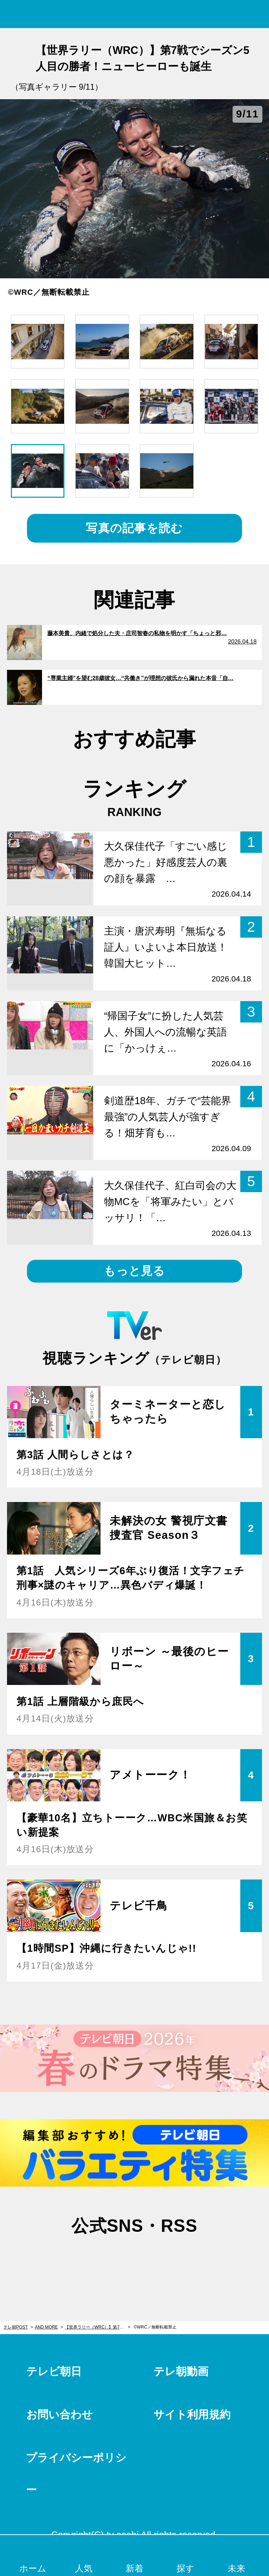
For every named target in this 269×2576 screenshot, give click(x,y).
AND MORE (46, 2327)
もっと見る (134, 1270)
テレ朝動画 (180, 2371)
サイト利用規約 (191, 2414)
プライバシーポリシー (76, 2474)
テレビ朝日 (54, 2371)
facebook (134, 2259)
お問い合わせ (59, 2414)
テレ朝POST (135, 14)
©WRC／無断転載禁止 (155, 2327)
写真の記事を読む (134, 528)
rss (169, 2259)
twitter (99, 2259)
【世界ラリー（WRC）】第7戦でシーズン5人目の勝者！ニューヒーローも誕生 (97, 2327)
